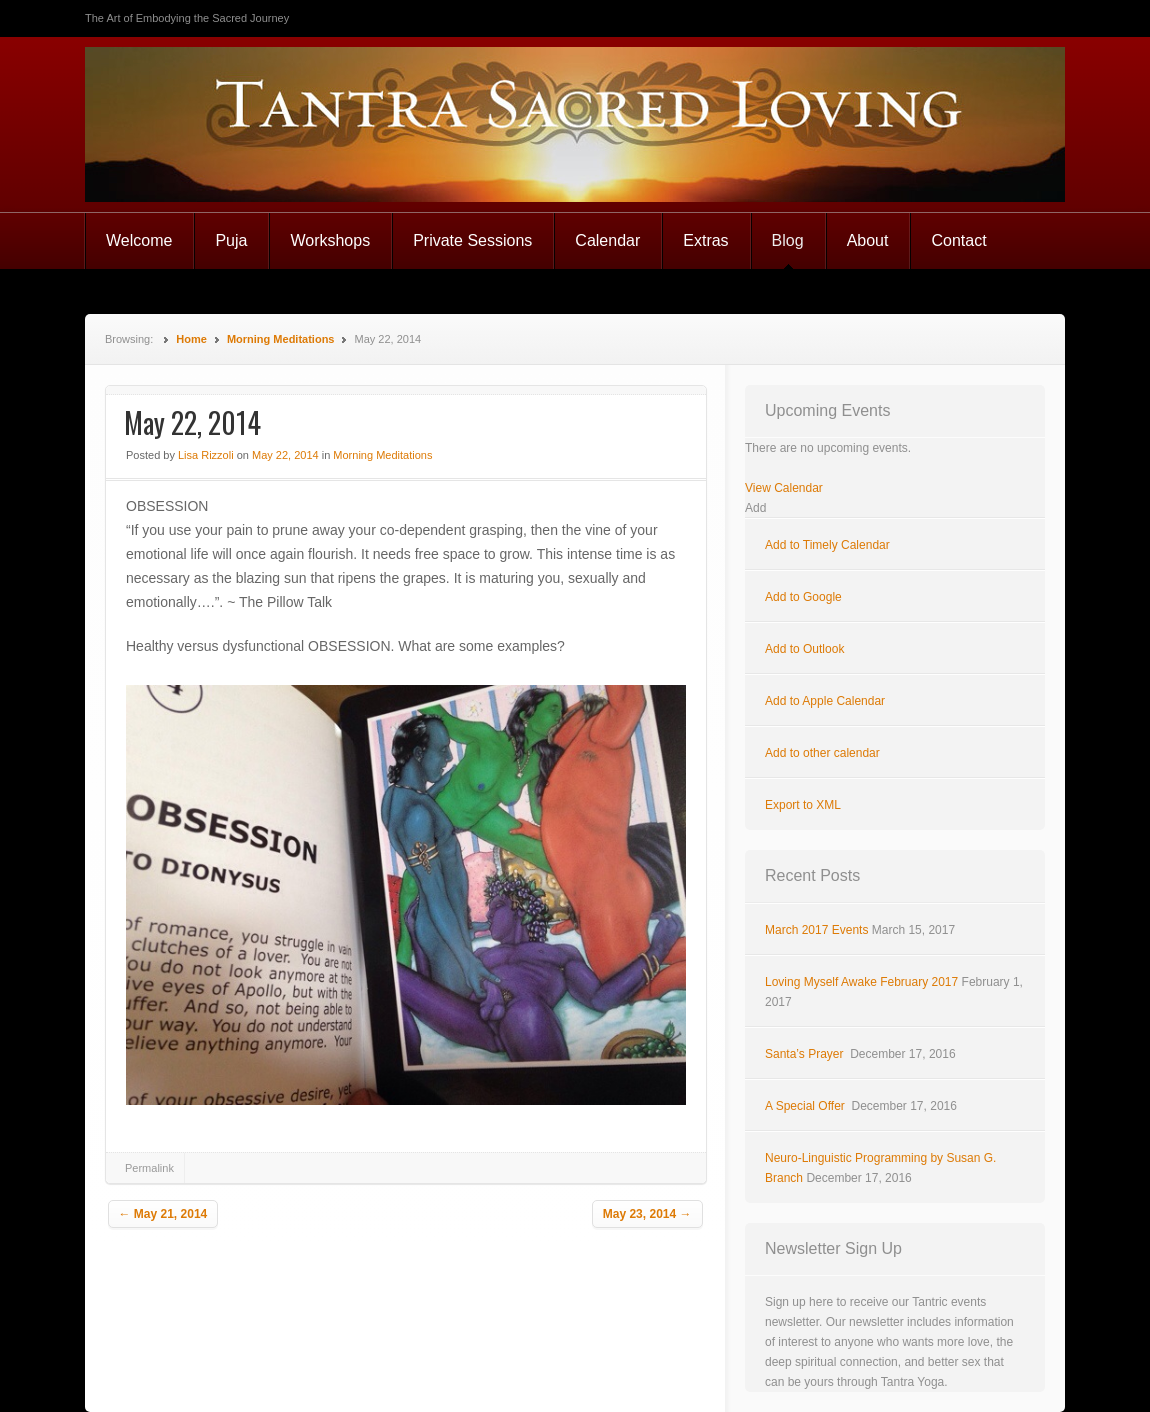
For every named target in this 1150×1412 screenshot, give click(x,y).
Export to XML (803, 805)
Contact (958, 240)
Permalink (149, 1168)
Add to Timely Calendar (827, 545)
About (868, 240)
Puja (231, 240)
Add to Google (803, 597)
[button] (755, 508)
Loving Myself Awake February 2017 (861, 982)
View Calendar (784, 488)
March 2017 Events (816, 930)
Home (191, 339)
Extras (705, 240)
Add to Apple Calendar (825, 701)
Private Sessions (472, 240)
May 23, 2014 (647, 1214)
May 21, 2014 (163, 1214)
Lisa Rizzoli (206, 455)
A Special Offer (806, 1106)
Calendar (607, 240)
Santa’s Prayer (806, 1054)
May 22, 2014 (285, 455)
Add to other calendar (822, 753)
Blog (788, 240)
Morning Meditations (281, 339)
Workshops (330, 240)
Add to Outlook (804, 649)
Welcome (139, 240)
